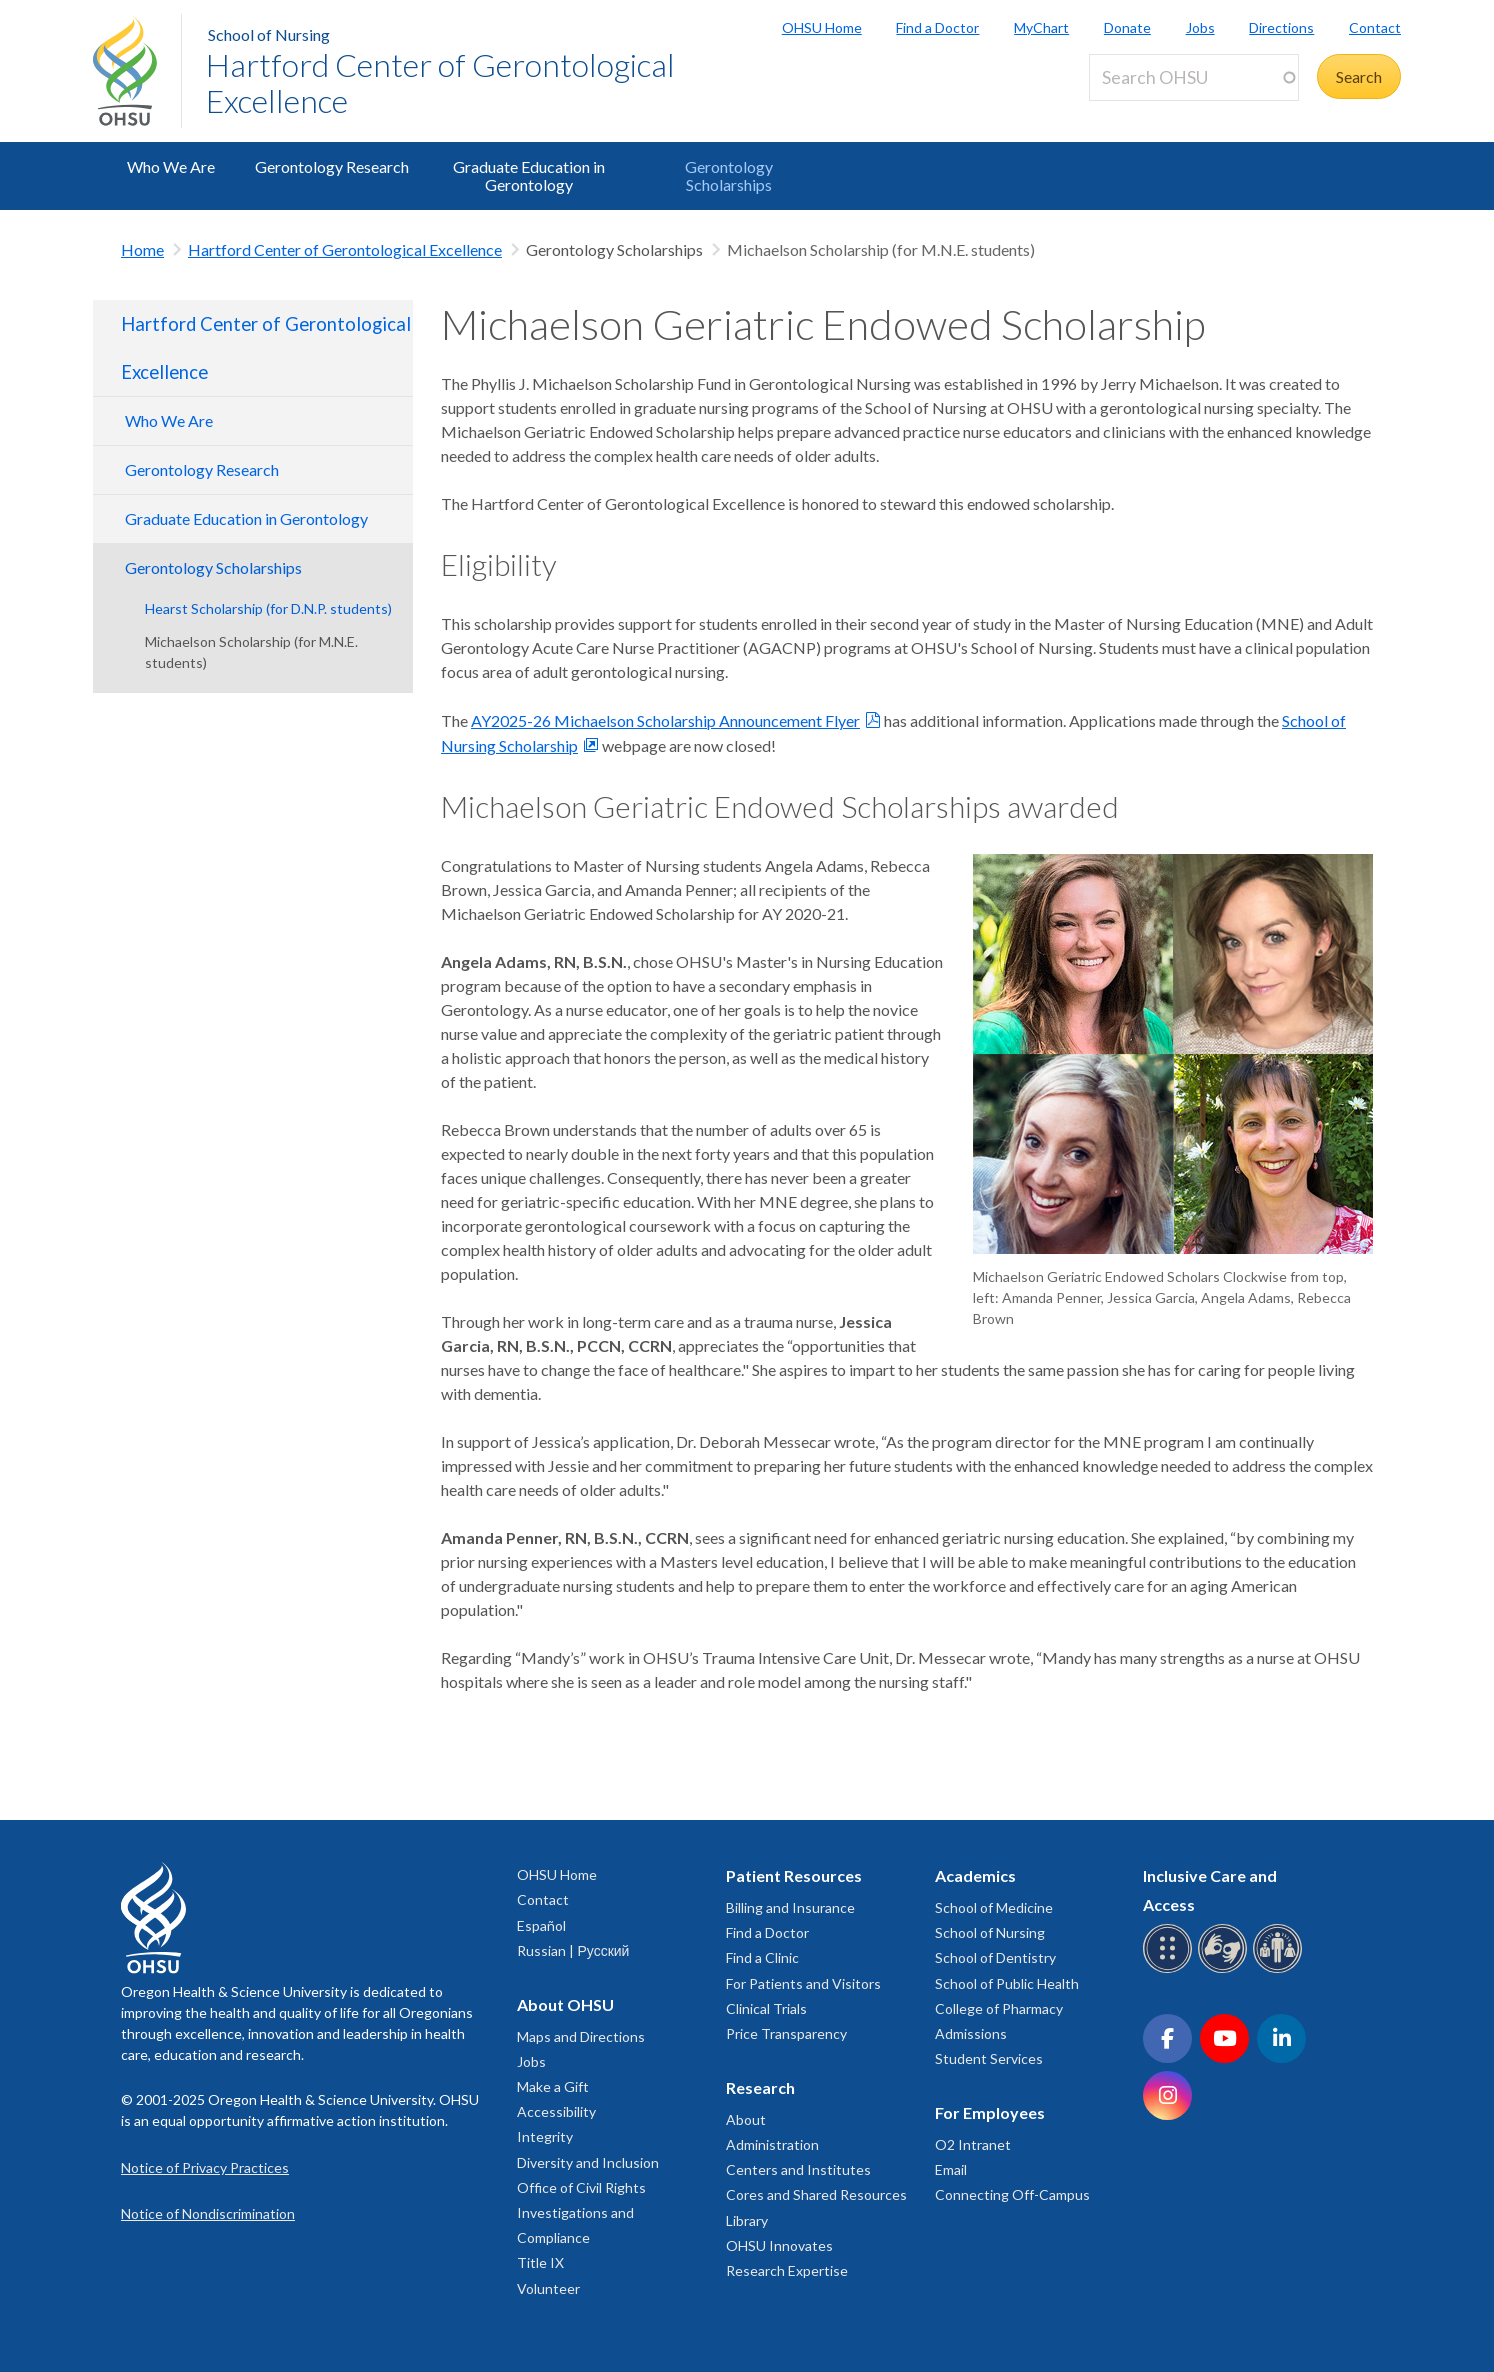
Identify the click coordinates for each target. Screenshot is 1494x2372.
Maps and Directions (581, 2036)
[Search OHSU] (1194, 77)
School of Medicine (994, 1907)
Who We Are (171, 166)
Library (747, 2220)
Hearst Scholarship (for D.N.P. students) (268, 608)
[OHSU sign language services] (1225, 1969)
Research (760, 2087)
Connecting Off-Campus (1012, 2194)
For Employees (990, 2112)
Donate (1127, 27)
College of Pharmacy (999, 2008)
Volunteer (548, 2288)
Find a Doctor (937, 27)
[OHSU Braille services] (1170, 1969)
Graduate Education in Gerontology (529, 175)
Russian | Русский (573, 1950)
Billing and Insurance (790, 1907)
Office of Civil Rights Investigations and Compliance (581, 2212)
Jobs (1200, 27)
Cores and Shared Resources (816, 2194)
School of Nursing (269, 34)
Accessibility (556, 2111)
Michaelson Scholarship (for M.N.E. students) (251, 652)
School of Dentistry (995, 1957)
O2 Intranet (973, 2144)
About (746, 2119)
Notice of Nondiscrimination (208, 2213)
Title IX (540, 2262)
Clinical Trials (766, 2008)
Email (951, 2169)
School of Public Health (1007, 1983)
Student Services (989, 2058)
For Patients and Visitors (803, 1983)
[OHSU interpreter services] (1280, 1969)
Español (541, 1925)
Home (142, 249)
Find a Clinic (762, 1957)
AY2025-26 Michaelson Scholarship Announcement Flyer (665, 720)
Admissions (971, 2033)
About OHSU (565, 2004)
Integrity (545, 2136)
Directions (1281, 27)
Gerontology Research (332, 166)
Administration (772, 2144)
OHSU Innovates (779, 2245)
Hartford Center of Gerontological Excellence (440, 82)
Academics (975, 1875)
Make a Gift (553, 2086)
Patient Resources (794, 1875)
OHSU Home (822, 27)
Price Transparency (786, 2033)
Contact (1375, 27)
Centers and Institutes (798, 2169)
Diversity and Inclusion (588, 2162)
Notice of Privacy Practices (205, 2167)
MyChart (1041, 27)
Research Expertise (787, 2270)
